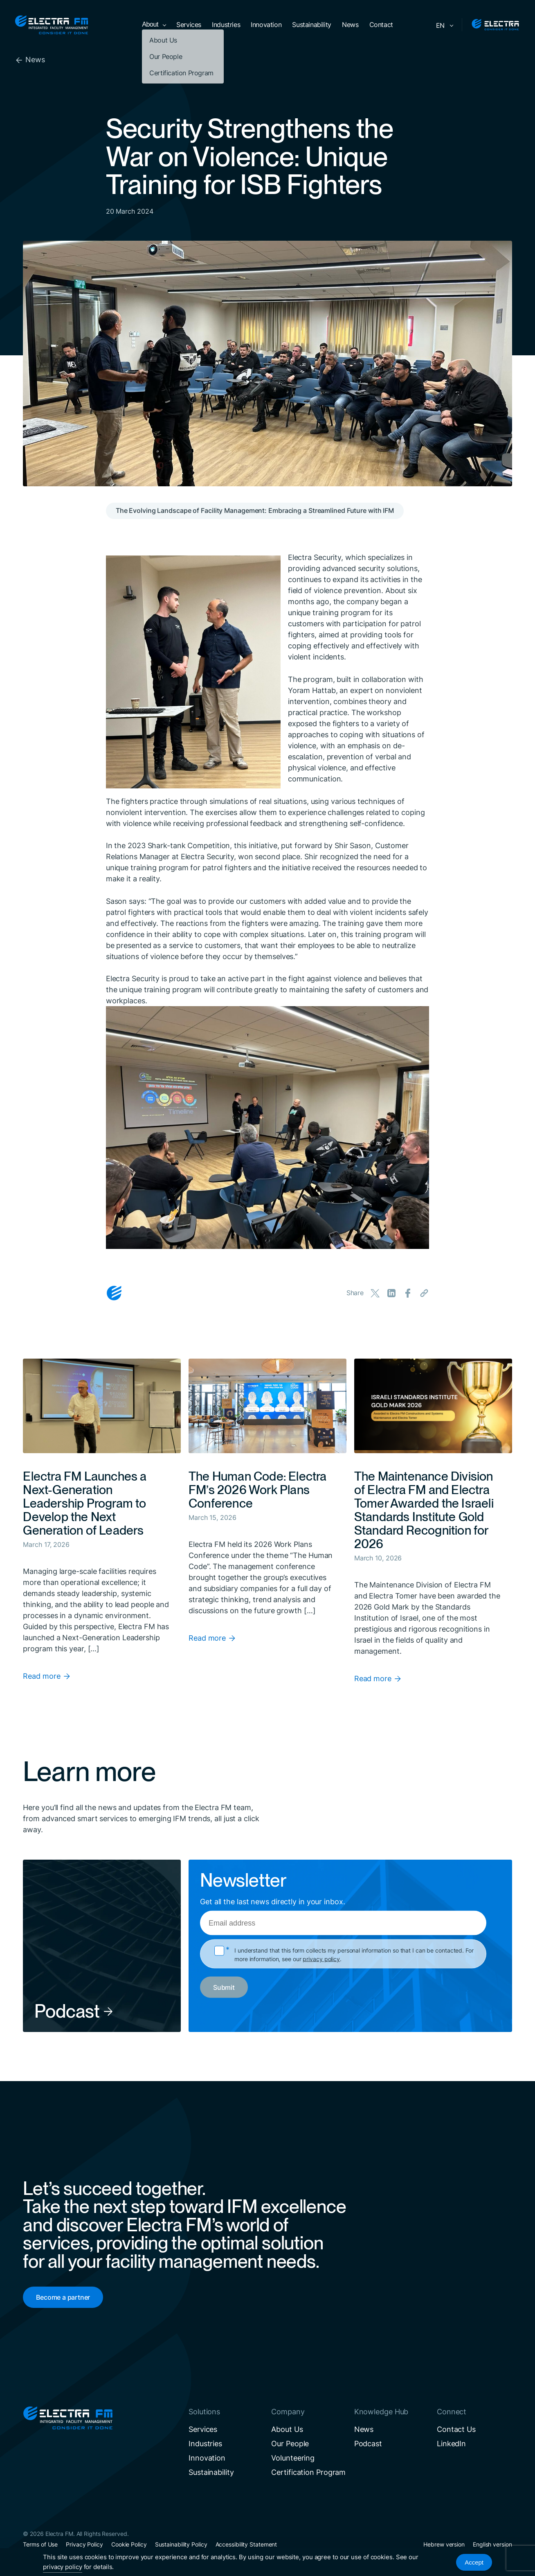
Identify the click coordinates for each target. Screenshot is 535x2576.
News (30, 59)
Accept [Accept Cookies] (474, 2562)
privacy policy (321, 1958)
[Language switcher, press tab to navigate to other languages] (443, 24)
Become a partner (63, 2297)
